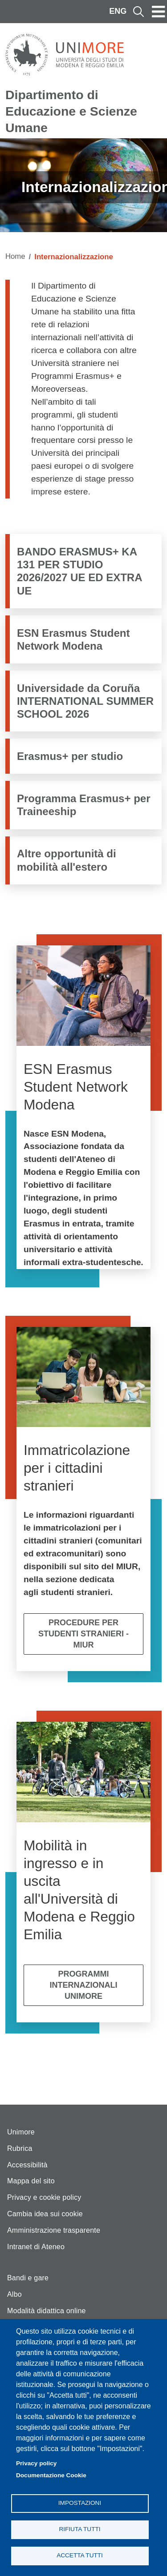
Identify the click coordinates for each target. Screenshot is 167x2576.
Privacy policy (36, 2463)
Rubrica (20, 2148)
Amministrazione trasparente (53, 2230)
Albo (14, 2294)
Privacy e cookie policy (44, 2197)
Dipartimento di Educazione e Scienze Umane (71, 111)
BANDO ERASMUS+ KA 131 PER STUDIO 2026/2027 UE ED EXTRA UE (79, 571)
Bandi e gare (28, 2278)
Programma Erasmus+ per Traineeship (83, 804)
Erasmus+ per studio (70, 756)
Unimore (21, 2132)
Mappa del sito (31, 2181)
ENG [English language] (117, 11)
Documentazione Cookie (51, 2475)
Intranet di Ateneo (36, 2246)
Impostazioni (79, 2503)
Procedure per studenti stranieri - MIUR (83, 1633)
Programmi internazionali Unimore (84, 1985)
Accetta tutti (80, 2555)
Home (15, 256)
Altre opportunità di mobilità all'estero (66, 860)
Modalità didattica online (46, 2311)
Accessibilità (27, 2165)
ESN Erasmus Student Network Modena (73, 639)
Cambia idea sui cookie (45, 2214)
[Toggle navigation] (158, 11)
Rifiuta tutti (79, 2529)
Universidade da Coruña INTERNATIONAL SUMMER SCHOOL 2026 (85, 701)
